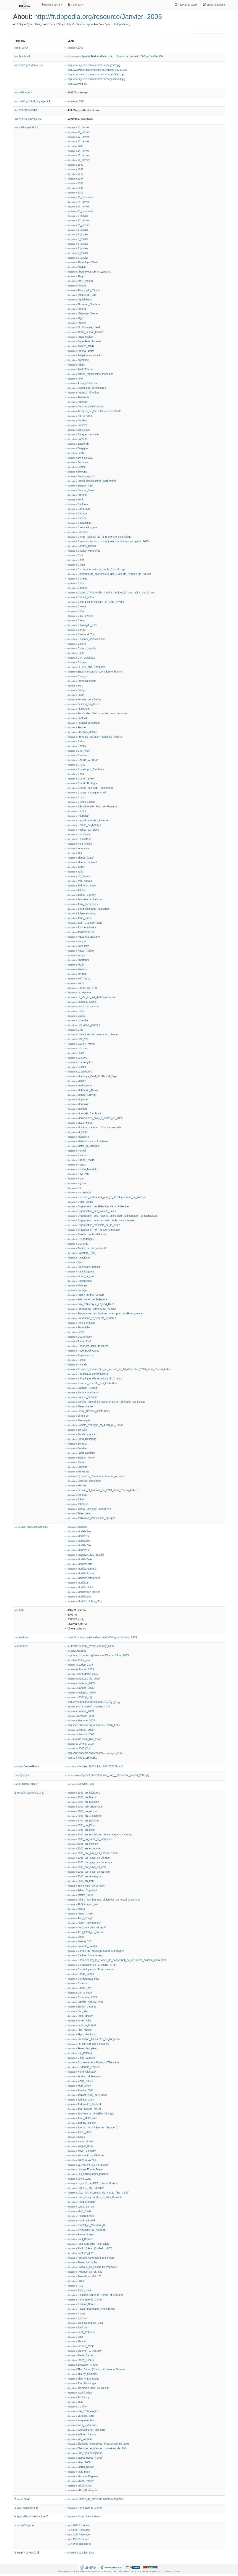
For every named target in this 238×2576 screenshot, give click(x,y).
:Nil (74, 1187)
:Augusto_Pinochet (83, 392)
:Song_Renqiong (81, 1438)
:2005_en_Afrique (82, 1811)
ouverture (26, 2507)
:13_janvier (78, 141)
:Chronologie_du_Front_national (90, 1969)
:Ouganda (77, 1243)
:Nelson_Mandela (82, 1169)
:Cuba (75, 611)
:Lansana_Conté (81, 1001)
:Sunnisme (78, 1471)
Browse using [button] (51, 4)
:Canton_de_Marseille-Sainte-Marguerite (95, 1950)
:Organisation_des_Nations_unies (91, 1211)
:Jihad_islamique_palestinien (88, 908)
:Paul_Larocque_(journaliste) (88, 2243)
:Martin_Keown (80, 2466)
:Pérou (76, 1332)
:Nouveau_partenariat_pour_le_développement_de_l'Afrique (106, 1197)
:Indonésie (78, 848)
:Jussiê (76, 2136)
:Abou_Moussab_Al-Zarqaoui (89, 271)
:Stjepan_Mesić (81, 1457)
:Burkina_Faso (80, 490)
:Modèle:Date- (80, 1563)
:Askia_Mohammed (83, 383)
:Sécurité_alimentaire (84, 1480)
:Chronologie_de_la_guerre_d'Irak (91, 1964)
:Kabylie (76, 941)
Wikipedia (92, 2571)
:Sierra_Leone (80, 1406)
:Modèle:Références (83, 1577)
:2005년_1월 (79, 1697)
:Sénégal (77, 1494)
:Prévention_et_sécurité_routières (91, 1318)
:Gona (75, 773)
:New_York (78, 1173)
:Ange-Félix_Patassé (84, 341)
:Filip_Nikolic (79, 2029)
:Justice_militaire (81, 927)
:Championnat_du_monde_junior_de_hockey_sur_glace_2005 (108, 541)
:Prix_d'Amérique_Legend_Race (90, 1304)
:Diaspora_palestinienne (86, 639)
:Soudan (77, 1448)
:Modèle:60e (79, 1545)
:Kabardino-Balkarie (83, 936)
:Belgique (77, 448)
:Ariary (75, 364)
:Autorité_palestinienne (85, 406)
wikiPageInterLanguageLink (33, 101)
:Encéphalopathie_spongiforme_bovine (94, 671)
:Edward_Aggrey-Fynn (85, 2001)
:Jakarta (76, 890)
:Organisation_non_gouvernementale (93, 1229)
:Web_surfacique (81, 2425)
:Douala (76, 662)
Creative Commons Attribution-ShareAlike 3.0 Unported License (150, 2571)
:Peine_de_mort (81, 1276)
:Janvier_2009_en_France (87, 2094)
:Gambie (77, 746)
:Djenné (76, 643)
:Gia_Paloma (79, 2053)
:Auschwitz (78, 397)
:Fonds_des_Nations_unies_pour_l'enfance (97, 713)
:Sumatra (77, 1466)
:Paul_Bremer (80, 2239)
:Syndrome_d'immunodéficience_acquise (95, 1476)
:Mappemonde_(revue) (85, 2457)
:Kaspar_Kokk (80, 2146)
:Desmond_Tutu (81, 634)
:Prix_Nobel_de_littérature (87, 1299)
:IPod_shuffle (79, 843)
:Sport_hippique (81, 1452)
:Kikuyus (77, 969)
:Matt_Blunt (78, 2471)
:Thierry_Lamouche (83, 2378)
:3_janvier (77, 229)
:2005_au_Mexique (83, 1801)
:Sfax (75, 2336)
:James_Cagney (81, 894)
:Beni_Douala (79, 457)
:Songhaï (77, 1443)
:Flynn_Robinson (81, 2034)
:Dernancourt (79, 1992)
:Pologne (77, 1285)
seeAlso (21, 1637)
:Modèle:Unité (80, 1587)
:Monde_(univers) (82, 1094)
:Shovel (76, 2341)
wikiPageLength (26, 109)
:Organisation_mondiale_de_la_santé (93, 1225)
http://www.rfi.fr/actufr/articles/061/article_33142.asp (97, 69)
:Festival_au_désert (83, 704)
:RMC (75, 2285)
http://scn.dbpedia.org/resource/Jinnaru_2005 (93, 1725)
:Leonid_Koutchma (83, 1006)
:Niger (75, 1178)
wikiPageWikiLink (27, 127)
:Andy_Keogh (79, 1918)
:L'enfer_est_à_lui (82, 987)
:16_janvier (78, 160)
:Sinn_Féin (78, 1415)
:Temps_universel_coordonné (89, 1508)
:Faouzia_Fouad (81, 2025)
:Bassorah (78, 443)
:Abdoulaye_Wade (82, 262)
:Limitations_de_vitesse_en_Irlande (92, 1034)
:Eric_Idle (77, 2011)
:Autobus (77, 401)
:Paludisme (78, 1257)
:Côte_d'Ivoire (80, 615)
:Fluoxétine (78, 708)
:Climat (76, 564)
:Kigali (75, 964)
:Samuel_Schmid (82, 1397)
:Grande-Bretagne (82, 783)
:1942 (75, 164)
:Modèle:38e (79, 1596)
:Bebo (75, 1936)
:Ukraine (77, 2406)
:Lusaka (76, 1066)
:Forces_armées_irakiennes (88, 2043)
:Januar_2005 (80, 1669)
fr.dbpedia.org (122, 24)
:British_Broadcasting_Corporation (92, 480)
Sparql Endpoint (214, 4)
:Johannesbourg (81, 913)
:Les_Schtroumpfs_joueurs (87, 2173)
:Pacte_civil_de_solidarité (86, 1248)
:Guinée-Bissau (81, 801)
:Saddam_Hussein (82, 1387)
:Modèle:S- (78, 1582)
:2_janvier (77, 215)
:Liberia (76, 1015)
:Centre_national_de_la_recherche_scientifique (99, 536)
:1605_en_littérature (83, 1792)
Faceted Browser (186, 4)
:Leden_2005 (80, 1664)
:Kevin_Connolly (81, 2150)
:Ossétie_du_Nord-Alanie (86, 1234)
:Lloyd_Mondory (81, 2201)
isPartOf (21, 47)
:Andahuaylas (80, 336)
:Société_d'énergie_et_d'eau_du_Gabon (95, 1425)
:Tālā (75, 2401)
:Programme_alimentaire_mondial (91, 1308)
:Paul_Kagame (80, 1271)
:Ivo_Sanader (79, 876)
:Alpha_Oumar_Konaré (85, 332)
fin (22, 2498)
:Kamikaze (78, 945)
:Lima (75, 1029)
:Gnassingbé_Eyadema (85, 769)
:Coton (76, 583)
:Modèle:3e (78, 1536)
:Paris (75, 1262)
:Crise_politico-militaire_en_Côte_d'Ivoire (95, 601)
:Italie (75, 871)
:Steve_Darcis (80, 2355)
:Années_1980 (80, 350)
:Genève (77, 755)
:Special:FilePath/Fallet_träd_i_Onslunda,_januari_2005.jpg (108, 1775)
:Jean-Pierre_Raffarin (84, 899)
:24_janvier (78, 201)
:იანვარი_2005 (81, 1692)
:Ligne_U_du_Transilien (85, 2187)
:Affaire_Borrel (80, 1894)
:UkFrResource (78, 2525)
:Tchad (76, 1499)
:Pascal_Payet (80, 2234)
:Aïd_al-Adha (79, 415)
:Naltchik (77, 1155)
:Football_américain (83, 722)
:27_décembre (80, 211)
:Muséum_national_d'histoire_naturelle (94, 1127)
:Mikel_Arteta (79, 2485)
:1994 (75, 178)
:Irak (74, 852)
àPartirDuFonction (31, 2516)
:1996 (75, 183)
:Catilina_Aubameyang (85, 1955)
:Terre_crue (78, 1513)
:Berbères (77, 462)
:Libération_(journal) (83, 1025)
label (19, 1609)
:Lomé (75, 1052)
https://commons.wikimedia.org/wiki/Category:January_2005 (102, 1637)
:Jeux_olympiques (82, 904)
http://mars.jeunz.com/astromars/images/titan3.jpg (96, 79)
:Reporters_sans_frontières (87, 1345)
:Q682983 (76, 1650)
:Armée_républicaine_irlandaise (90, 373)
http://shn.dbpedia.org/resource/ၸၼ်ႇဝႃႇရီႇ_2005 (95, 1753)
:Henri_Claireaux (81, 2071)
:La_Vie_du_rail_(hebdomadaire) (91, 997)
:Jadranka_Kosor (82, 885)
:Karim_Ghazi (80, 2141)
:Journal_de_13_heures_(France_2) (92, 2127)
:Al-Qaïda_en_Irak (82, 1904)
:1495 (75, 146)
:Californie (78, 504)
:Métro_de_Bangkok (83, 1145)
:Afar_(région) (80, 280)
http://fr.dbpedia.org (78, 24)
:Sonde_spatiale (81, 1434)
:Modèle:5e (78, 1540)
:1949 (75, 169)
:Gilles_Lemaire (81, 2057)
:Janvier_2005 (80, 1783)
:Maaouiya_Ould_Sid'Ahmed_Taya (92, 1076)
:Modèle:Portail (80, 1573)
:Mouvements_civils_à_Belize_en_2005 (95, 1118)
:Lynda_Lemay (80, 2206)
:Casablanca (79, 522)
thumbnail (22, 56)
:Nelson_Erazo (80, 2215)
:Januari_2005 (80, 1687)
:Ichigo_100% (80, 2080)
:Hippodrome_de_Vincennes (88, 820)
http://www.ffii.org (77, 83)
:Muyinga (77, 1132)
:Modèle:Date (79, 1559)
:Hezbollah (78, 815)
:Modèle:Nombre (81, 1568)
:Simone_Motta (80, 2346)
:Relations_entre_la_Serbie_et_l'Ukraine (95, 2294)
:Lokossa (77, 1048)
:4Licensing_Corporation (86, 1885)
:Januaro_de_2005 (83, 1678)
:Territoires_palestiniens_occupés (91, 1518)
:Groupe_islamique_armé (86, 792)
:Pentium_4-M (80, 2253)
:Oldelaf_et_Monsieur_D (86, 2225)
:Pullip (75, 2280)
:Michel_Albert (80, 2480)
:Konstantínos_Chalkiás (85, 2155)
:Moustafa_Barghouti (84, 1113)
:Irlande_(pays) (80, 857)
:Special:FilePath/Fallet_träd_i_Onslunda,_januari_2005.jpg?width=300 (115, 56)
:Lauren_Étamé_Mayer (85, 2169)
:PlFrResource (78, 2539)
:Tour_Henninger (81, 2383)
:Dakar (76, 620)
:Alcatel (76, 1908)
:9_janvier (77, 257)
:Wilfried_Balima (81, 2434)
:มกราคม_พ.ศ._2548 (84, 1739)
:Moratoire (78, 1104)
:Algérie (76, 322)
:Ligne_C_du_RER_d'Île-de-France (92, 2183)
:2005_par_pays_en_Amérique (89, 1862)
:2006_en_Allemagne (84, 1876)
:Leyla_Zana (79, 2178)
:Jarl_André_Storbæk (84, 2104)
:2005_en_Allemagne (84, 1815)
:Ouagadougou (80, 1238)
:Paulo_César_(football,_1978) (89, 2248)
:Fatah (75, 694)
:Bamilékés (78, 429)
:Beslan (76, 466)
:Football (77, 718)
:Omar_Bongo (80, 1201)
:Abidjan (76, 266)
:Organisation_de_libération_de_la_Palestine (98, 1206)
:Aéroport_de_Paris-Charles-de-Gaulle (94, 411)
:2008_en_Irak (80, 1880)
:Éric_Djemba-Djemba (84, 2453)
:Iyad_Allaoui (79, 880)
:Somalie (77, 1429)
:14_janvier (78, 150)
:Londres (77, 1057)
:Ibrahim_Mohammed (84, 2076)
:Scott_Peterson (81, 2332)
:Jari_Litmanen (80, 2099)
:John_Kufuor (79, 918)
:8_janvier (77, 253)
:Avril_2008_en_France (85, 1932)
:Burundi (77, 494)
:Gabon (76, 741)
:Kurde (76, 983)
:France (76, 727)
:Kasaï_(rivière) (80, 950)
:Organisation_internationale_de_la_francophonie (100, 1220)
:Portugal (77, 1290)
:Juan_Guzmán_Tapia (84, 922)
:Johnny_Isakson (81, 2122)
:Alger (75, 318)
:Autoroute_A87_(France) (86, 1927)
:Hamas (76, 811)
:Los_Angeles (80, 1062)
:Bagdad (77, 420)
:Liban (75, 1011)
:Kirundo (77, 973)
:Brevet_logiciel (80, 476)
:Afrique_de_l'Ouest (83, 290)
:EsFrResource (78, 2529)
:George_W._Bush (82, 759)
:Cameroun (78, 508)
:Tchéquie (77, 1504)
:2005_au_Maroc (81, 1797)
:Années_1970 (80, 346)
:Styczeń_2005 (80, 1715)
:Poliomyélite (79, 1280)
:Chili (75, 555)
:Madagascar (79, 1085)
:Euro (75, 685)
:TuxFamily (78, 2397)
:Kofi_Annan (79, 978)
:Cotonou (77, 587)
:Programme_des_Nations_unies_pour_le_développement (105, 1313)
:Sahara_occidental (83, 1392)
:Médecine (78, 1136)
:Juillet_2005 (79, 2132)
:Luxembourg (79, 1071)
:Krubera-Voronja (82, 2160)
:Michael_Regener (82, 2476)
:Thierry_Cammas (82, 2373)
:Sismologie (78, 1420)
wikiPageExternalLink (29, 65)
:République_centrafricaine (87, 1373)
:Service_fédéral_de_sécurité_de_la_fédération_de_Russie (106, 1401)
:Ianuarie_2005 (81, 1720)
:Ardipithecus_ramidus (85, 355)
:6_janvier (77, 243)
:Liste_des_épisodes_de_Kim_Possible (94, 2197)
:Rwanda (77, 1364)
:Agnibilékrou (79, 299)
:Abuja (75, 276)
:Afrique (76, 285)
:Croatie (76, 606)
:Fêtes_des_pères (82, 2048)
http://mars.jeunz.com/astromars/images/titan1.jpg (96, 74)
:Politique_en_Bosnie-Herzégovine (92, 2267)
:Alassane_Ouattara (83, 304)
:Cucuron (77, 1983)
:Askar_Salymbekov (83, 1922)
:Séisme (76, 1485)
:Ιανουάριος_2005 (82, 1673)
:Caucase (77, 532)
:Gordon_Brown (81, 778)
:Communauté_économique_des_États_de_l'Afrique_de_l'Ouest (109, 573)
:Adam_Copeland (82, 1890)
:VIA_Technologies (82, 2411)
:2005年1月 (79, 1748)
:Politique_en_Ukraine (84, 2271)
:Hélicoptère (79, 839)
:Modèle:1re (79, 1531)
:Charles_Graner (81, 546)
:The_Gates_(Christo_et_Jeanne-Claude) (96, 2369)
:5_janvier (77, 239)
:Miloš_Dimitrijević (82, 2490)
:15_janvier (78, 155)
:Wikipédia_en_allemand (86, 2429)
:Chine (75, 559)
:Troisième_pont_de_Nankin (88, 2387)
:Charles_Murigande (83, 550)
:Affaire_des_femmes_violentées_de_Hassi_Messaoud (103, 1899)
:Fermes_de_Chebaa (84, 699)
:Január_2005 (80, 1729)
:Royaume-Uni (80, 1355)
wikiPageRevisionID (28, 118)
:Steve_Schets (80, 2360)
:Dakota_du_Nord (82, 625)
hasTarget (24, 2525)
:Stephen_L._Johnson (84, 2350)
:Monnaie (77, 1099)
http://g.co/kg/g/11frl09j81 (82, 1757)
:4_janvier (77, 234)
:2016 (75, 192)
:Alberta (76, 308)
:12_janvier (78, 136)
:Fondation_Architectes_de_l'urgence (93, 2039)
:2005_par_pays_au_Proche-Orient (92, 1853)
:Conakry (77, 578)
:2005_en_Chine (81, 1825)
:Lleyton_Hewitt (81, 1043)
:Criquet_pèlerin (81, 597)
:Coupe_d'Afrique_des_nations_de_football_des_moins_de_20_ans (111, 592)
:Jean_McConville (82, 2118)
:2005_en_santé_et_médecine (89, 1839)
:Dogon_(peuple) (81, 648)
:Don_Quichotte (81, 657)
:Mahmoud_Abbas (82, 1090)
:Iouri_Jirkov (79, 2085)
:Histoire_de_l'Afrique (84, 825)
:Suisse (76, 1462)
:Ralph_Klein (79, 2290)
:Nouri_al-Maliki (81, 2220)
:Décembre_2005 (82, 1997)
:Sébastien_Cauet (82, 2364)
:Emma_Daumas (81, 2006)
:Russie (76, 1359)
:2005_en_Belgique (83, 1820)
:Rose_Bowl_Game (83, 1350)
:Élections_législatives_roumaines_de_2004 (97, 2448)
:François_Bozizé (82, 732)
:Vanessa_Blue (80, 2415)
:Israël (75, 866)
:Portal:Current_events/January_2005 (90, 1646)
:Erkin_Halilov (80, 2015)
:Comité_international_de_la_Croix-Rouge (96, 569)
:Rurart (76, 2313)
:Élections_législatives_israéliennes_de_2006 (98, 2443)
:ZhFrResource (78, 2534)
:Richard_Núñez (81, 2304)
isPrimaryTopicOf (26, 1783)
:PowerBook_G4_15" (84, 2276)
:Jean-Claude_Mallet (84, 2108)
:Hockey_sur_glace (83, 829)
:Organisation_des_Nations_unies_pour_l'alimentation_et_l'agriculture (112, 1215)
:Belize (76, 453)
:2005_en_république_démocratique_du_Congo (99, 1834)
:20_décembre (80, 197)
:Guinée (76, 797)
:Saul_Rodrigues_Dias (85, 2322)
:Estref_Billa (79, 2020)
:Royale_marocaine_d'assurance (91, 2308)
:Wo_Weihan (79, 2439)
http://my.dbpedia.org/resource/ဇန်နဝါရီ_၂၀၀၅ (93, 1701)
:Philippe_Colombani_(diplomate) (91, 2257)
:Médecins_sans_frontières (87, 1141)
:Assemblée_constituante (86, 387)
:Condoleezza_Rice (83, 1978)
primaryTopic (26, 2552)
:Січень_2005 (80, 1743)
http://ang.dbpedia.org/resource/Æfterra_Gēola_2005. (98, 1655)
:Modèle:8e (78, 1550)
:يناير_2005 (78, 1659)
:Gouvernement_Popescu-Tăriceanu (93, 2062)
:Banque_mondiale (83, 434)
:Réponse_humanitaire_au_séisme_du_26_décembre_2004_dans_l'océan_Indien (119, 1369)
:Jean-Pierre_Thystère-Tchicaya (90, 2113)
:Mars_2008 (79, 2462)
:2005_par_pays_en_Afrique (88, 1857)
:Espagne (77, 676)
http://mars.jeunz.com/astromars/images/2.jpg (93, 65)
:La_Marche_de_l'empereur (88, 2164)
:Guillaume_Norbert (83, 2067)
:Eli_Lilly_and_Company (86, 666)
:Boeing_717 (79, 1941)
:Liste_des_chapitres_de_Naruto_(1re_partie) (98, 2192)
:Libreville (77, 1020)
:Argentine (78, 359)
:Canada (77, 513)
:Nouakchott (79, 1192)
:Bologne (77, 471)
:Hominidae (78, 834)
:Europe (76, 690)
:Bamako (77, 425)
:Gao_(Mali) (79, 750)
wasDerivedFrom (27, 1766)
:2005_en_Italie (81, 1829)
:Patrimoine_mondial (84, 1266)
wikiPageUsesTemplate (31, 1526)
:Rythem (77, 2318)
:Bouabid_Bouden (82, 1946)
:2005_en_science (82, 1843)
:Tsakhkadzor (79, 2392)
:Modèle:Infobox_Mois (84, 1601)
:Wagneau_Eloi (80, 2420)
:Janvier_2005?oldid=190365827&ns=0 (95, 1766)
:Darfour (76, 629)
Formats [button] (75, 4)
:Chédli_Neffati (80, 1974)
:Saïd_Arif (77, 2327)
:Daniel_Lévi (79, 1987)
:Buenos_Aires (80, 485)
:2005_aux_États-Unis (84, 1806)
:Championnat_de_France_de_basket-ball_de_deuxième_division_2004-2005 (116, 1960)
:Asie (75, 378)
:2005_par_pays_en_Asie (86, 1867)
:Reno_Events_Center (84, 2299)
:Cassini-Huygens (82, 527)
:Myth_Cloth (79, 2211)
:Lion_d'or (77, 1039)
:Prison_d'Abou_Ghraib (85, 1294)
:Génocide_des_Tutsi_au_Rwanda (92, 806)
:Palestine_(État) (81, 1252)
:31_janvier (78, 225)
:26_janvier (78, 206)
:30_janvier (78, 220)
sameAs (21, 1646)
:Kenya (76, 955)
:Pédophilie (78, 1327)
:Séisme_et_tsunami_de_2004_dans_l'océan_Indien (102, 1490)
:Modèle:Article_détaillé (85, 1554)
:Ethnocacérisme (81, 680)
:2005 (75, 47)
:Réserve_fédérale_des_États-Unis (92, 1383)
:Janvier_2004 (80, 2090)
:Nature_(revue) (81, 1159)
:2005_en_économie (83, 1848)
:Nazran (76, 1164)
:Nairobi (76, 1150)
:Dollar (75, 652)
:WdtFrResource (79, 2543)
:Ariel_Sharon (80, 369)
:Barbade (77, 439)
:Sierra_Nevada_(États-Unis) (88, 1411)
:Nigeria (76, 1183)
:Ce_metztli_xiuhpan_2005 (88, 1706)
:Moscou (77, 1108)
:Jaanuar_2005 (81, 1683)
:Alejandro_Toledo (82, 313)
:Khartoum (78, 959)
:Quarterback (79, 1336)
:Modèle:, (77, 1526)
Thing (38, 24)
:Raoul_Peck (79, 1341)
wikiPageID (23, 92)
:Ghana (76, 764)
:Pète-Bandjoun (81, 1322)
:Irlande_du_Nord (82, 862)
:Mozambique (79, 1122)
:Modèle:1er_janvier (83, 1591)
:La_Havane (79, 992)
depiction (22, 1775)
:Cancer (76, 518)
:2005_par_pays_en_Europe (88, 1871)
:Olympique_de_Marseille (86, 2229)
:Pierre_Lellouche (82, 2262)
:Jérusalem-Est (80, 932)
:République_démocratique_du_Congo (94, 1378)
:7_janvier (77, 248)
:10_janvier (78, 127)
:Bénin (75, 499)
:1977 (75, 173)
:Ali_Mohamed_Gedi (83, 327)
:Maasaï (76, 1080)
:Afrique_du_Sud (81, 294)
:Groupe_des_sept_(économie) (90, 787)
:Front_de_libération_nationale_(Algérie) (95, 736)
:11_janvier (78, 132)
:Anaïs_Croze (80, 1913)
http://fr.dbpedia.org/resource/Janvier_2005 (98, 16)
